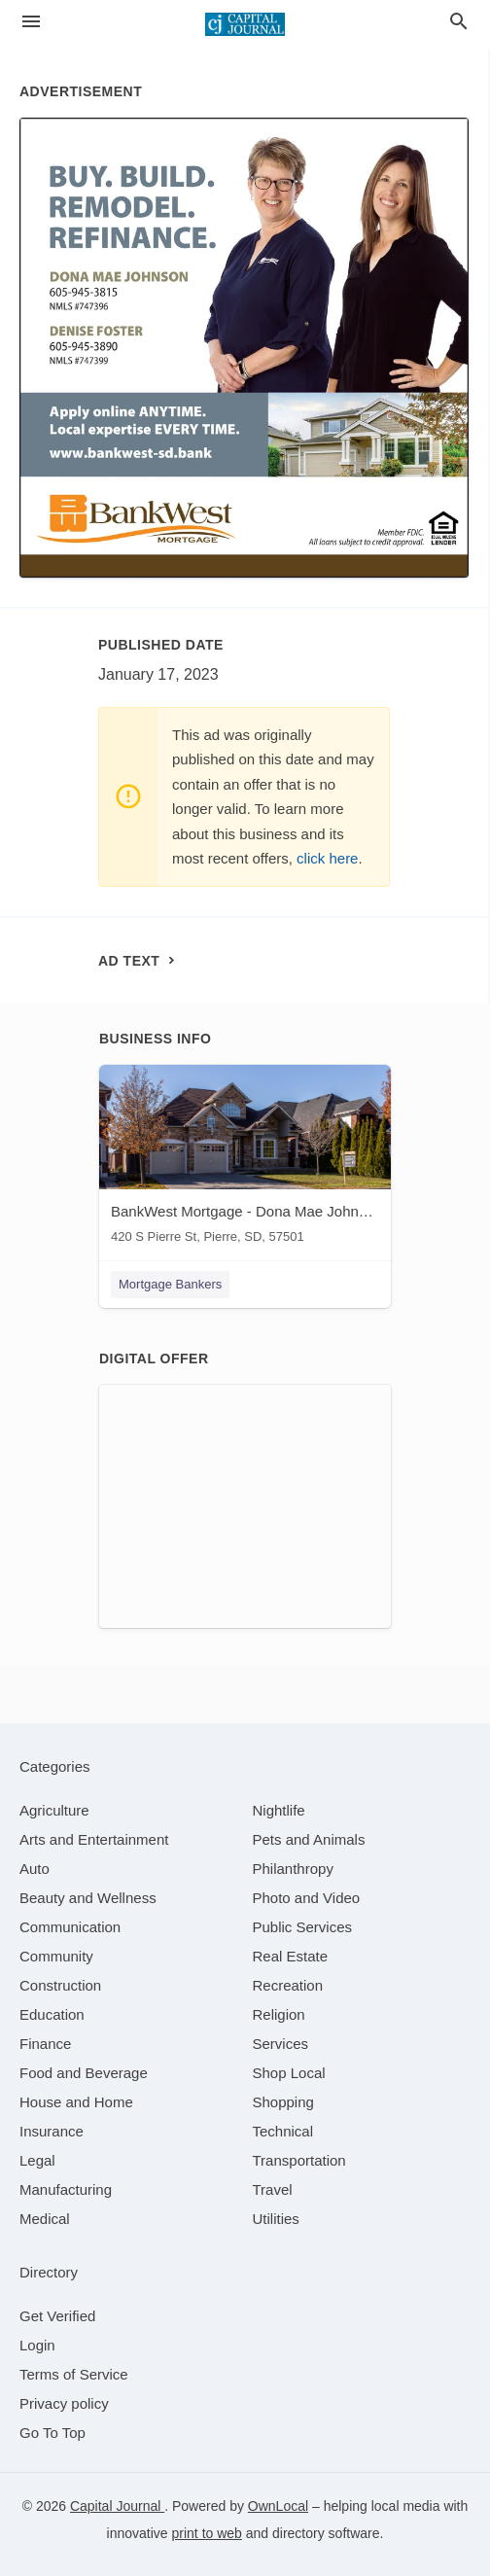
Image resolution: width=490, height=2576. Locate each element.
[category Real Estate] (291, 1956)
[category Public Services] (303, 1927)
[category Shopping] (283, 2102)
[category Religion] (279, 2014)
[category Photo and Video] (307, 1897)
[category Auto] (34, 1868)
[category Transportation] (299, 2160)
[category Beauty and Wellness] (88, 1897)
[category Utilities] (276, 2218)
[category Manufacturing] (65, 2189)
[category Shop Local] (289, 2072)
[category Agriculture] (54, 1810)
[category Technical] (283, 2131)
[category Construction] (60, 1985)
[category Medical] (44, 2218)
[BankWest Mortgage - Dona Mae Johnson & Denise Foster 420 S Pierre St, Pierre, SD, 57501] (245, 1158)
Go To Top (52, 2432)
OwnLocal (278, 2506)
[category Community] (56, 1956)
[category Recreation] (288, 1985)
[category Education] (52, 2014)
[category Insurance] (51, 2131)
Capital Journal (117, 2506)
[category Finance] (45, 2043)
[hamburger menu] (31, 22)
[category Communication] (70, 1927)
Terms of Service (73, 2374)
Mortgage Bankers (170, 1284)
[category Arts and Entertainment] (93, 1839)
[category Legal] (37, 2160)
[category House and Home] (76, 2102)
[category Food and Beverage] (83, 2072)
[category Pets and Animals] (309, 1839)
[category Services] (281, 2043)
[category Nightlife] (279, 1810)
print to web (207, 2533)
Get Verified (57, 2316)
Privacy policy (64, 2403)
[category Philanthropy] (293, 1868)
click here (327, 858)
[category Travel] (273, 2189)
